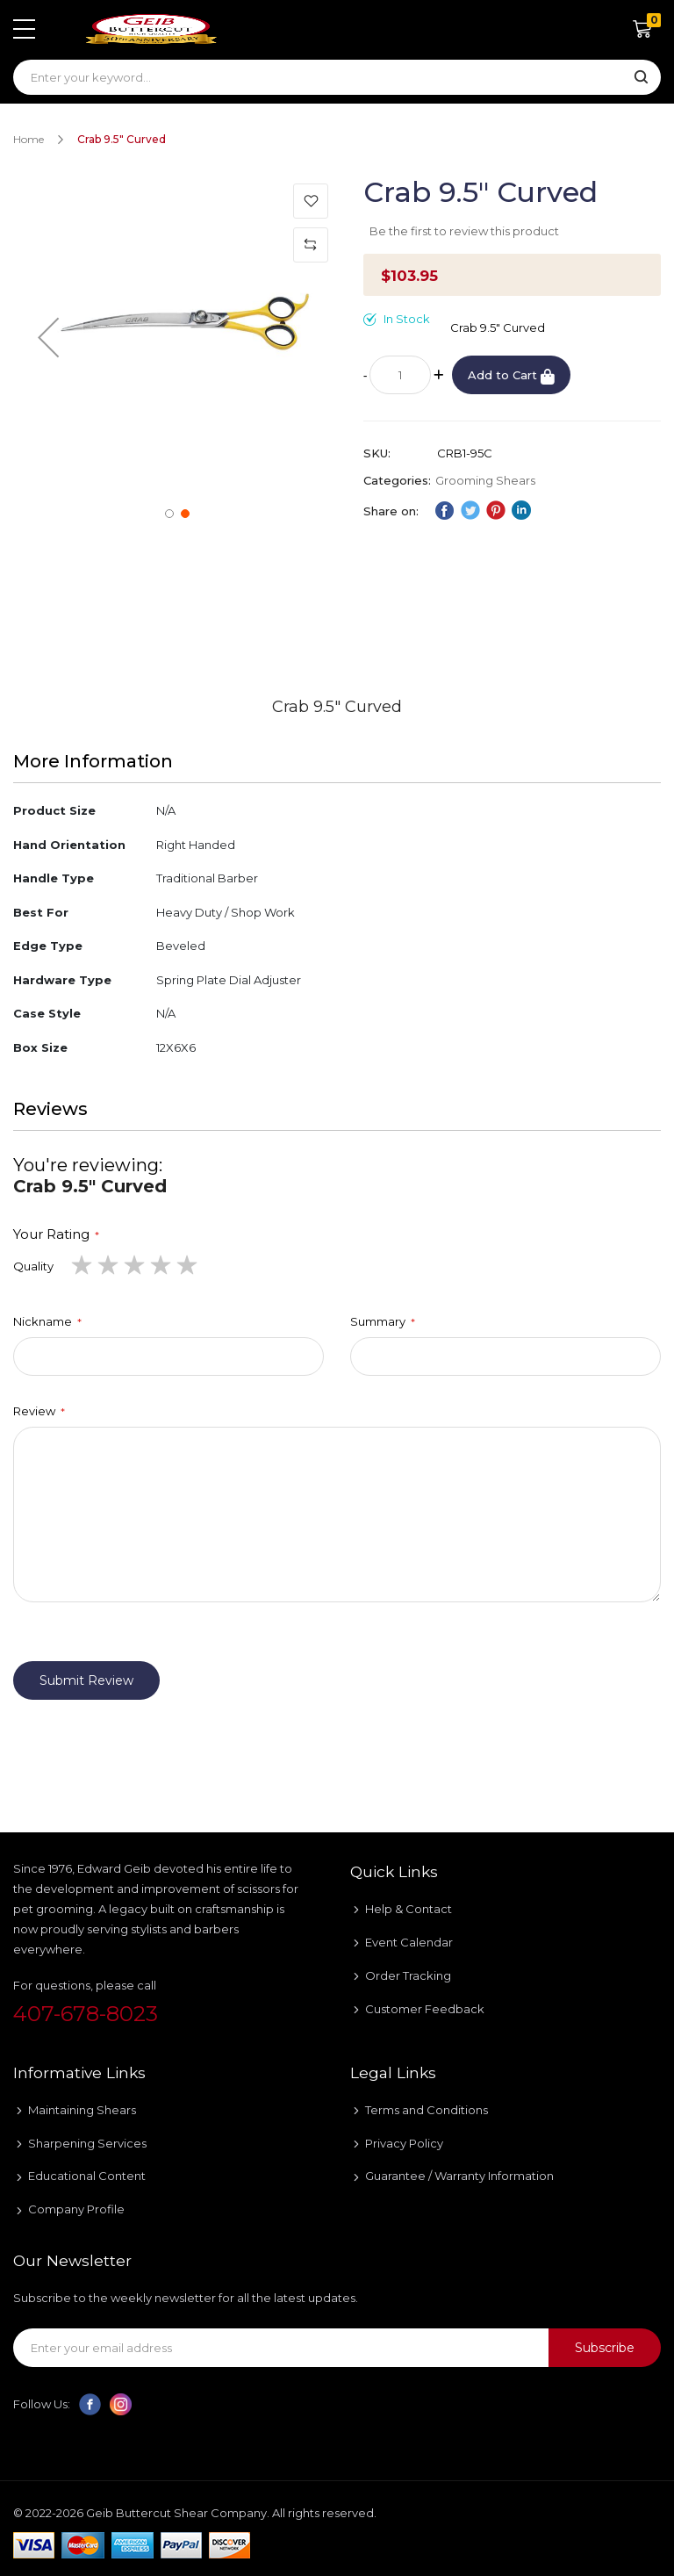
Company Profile (76, 2209)
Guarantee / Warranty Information (459, 2176)
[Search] (640, 78)
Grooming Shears (485, 480)
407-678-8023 (85, 2013)
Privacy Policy (404, 2143)
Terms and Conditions (426, 2110)
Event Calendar (409, 1942)
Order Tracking (408, 1975)
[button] (48, 337)
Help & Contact (408, 1909)
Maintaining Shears (82, 2110)
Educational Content (87, 2176)
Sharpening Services (87, 2143)
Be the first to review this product (464, 231)
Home (28, 139)
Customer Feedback (424, 2009)
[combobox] (337, 77)
